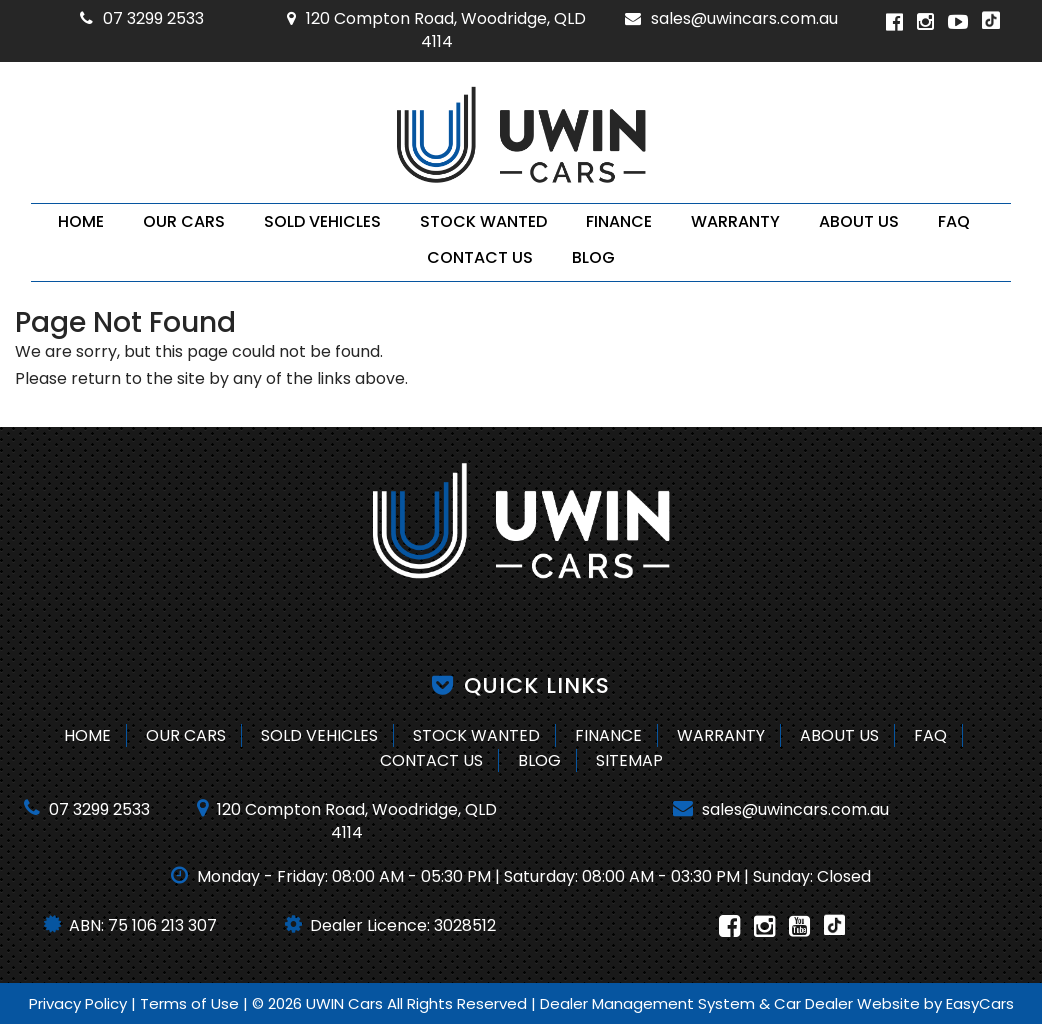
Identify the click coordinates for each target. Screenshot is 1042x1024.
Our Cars (184, 221)
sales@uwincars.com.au (731, 18)
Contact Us (480, 257)
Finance (619, 221)
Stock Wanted (483, 221)
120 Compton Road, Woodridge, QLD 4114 (436, 30)
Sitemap (629, 760)
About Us (859, 221)
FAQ (954, 221)
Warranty (735, 221)
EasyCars (980, 1003)
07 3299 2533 (142, 18)
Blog (593, 257)
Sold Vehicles (322, 221)
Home (81, 221)
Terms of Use (191, 1003)
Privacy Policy (80, 1003)
